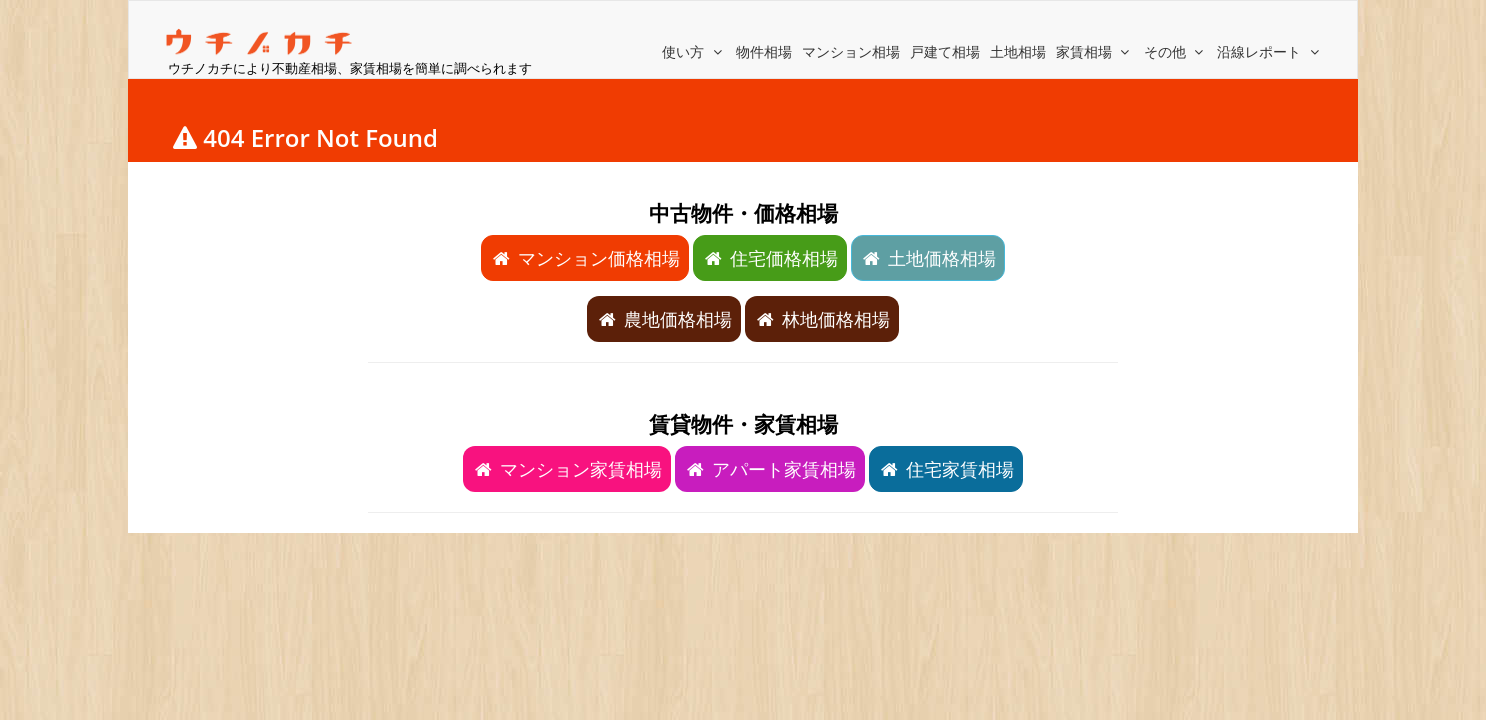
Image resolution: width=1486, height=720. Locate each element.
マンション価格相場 (585, 258)
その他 (1176, 51)
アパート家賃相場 (770, 469)
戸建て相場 (945, 51)
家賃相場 (1095, 51)
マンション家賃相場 (567, 469)
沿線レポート (1270, 51)
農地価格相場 (664, 319)
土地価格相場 (928, 258)
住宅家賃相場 (946, 469)
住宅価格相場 (770, 258)
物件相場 (764, 51)
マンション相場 (851, 51)
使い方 (694, 51)
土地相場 (1018, 51)
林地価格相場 (822, 319)
